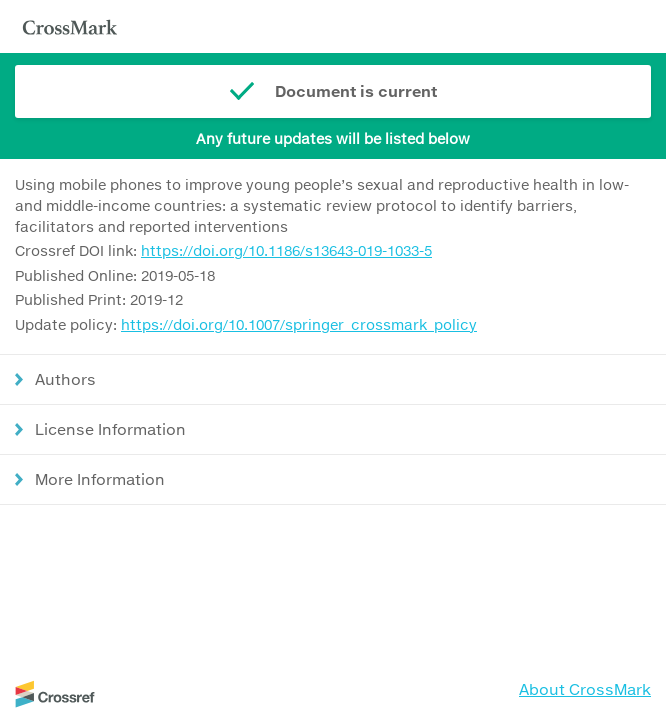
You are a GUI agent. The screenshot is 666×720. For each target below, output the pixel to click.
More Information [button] (100, 479)
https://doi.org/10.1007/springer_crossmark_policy (299, 324)
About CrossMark (585, 689)
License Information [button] (110, 429)
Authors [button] (65, 379)
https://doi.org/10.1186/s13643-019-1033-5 (286, 250)
